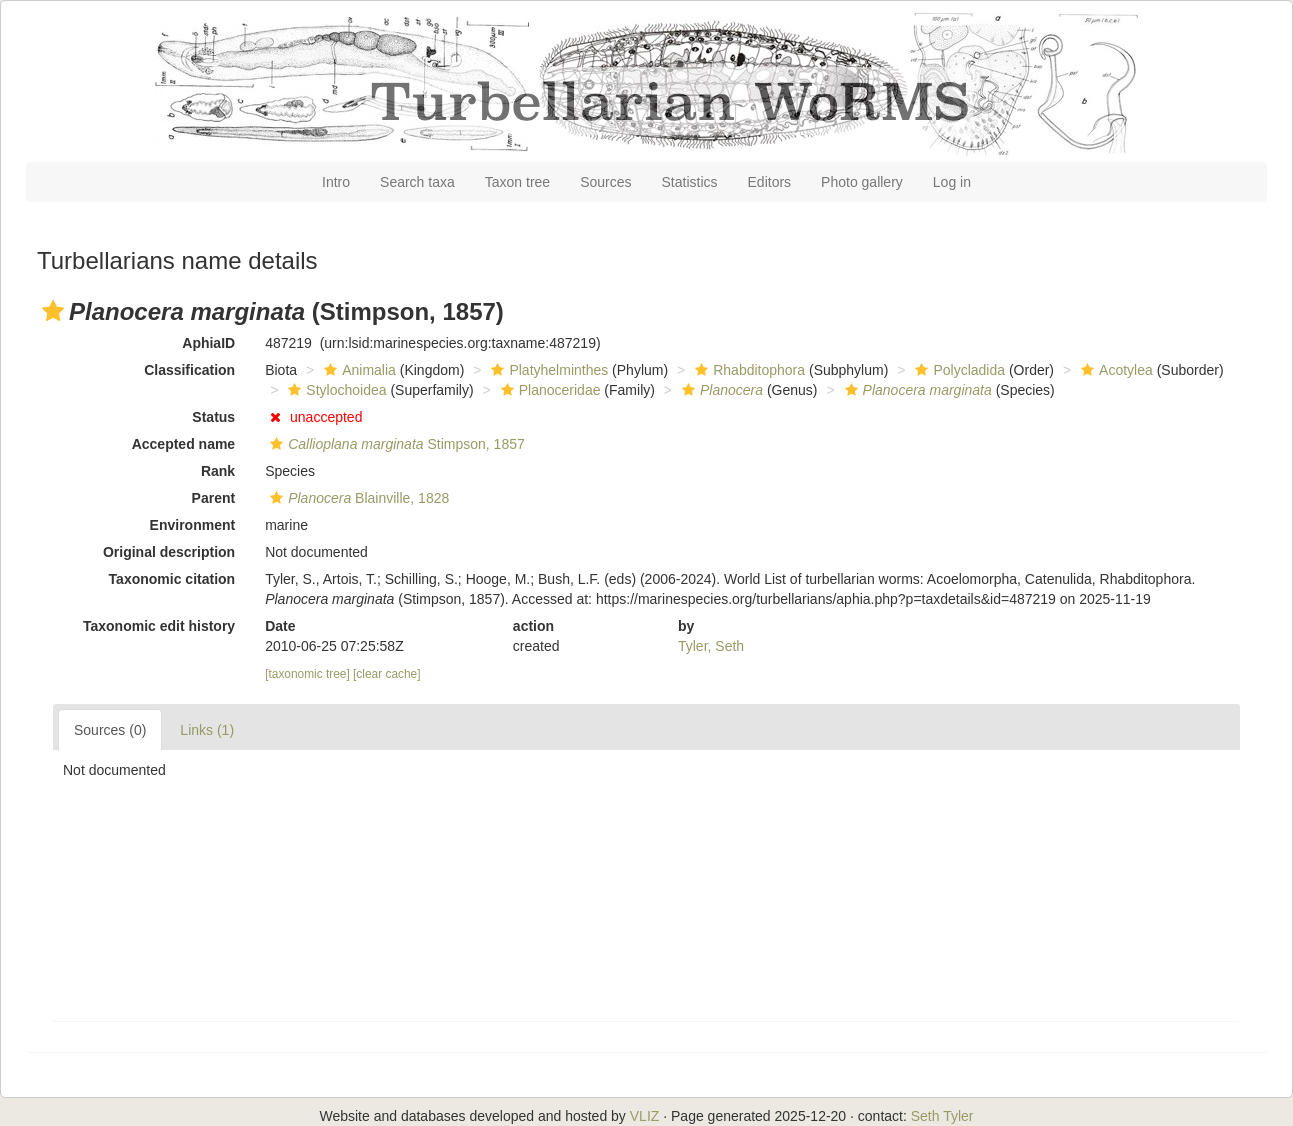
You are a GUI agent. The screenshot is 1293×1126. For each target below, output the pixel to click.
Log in (952, 182)
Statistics (690, 182)
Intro (336, 182)
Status (213, 417)
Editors (770, 182)
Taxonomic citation (172, 579)
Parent (214, 498)
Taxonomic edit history (159, 626)
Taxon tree (517, 182)
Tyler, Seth (711, 646)
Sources (605, 182)
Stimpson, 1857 (395, 444)
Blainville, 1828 (357, 498)
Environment (193, 525)
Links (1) (207, 730)
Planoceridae (548, 390)
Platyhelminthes (547, 370)
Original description (169, 552)
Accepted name (183, 444)
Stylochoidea (334, 390)
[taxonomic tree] (307, 674)
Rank (218, 471)
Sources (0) (110, 730)
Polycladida (957, 370)
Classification (189, 370)
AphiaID (208, 343)
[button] (53, 311)
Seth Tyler (942, 1116)
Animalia (357, 370)
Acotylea (1114, 370)
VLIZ (645, 1116)
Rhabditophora (747, 370)
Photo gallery (862, 182)
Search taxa (417, 182)
